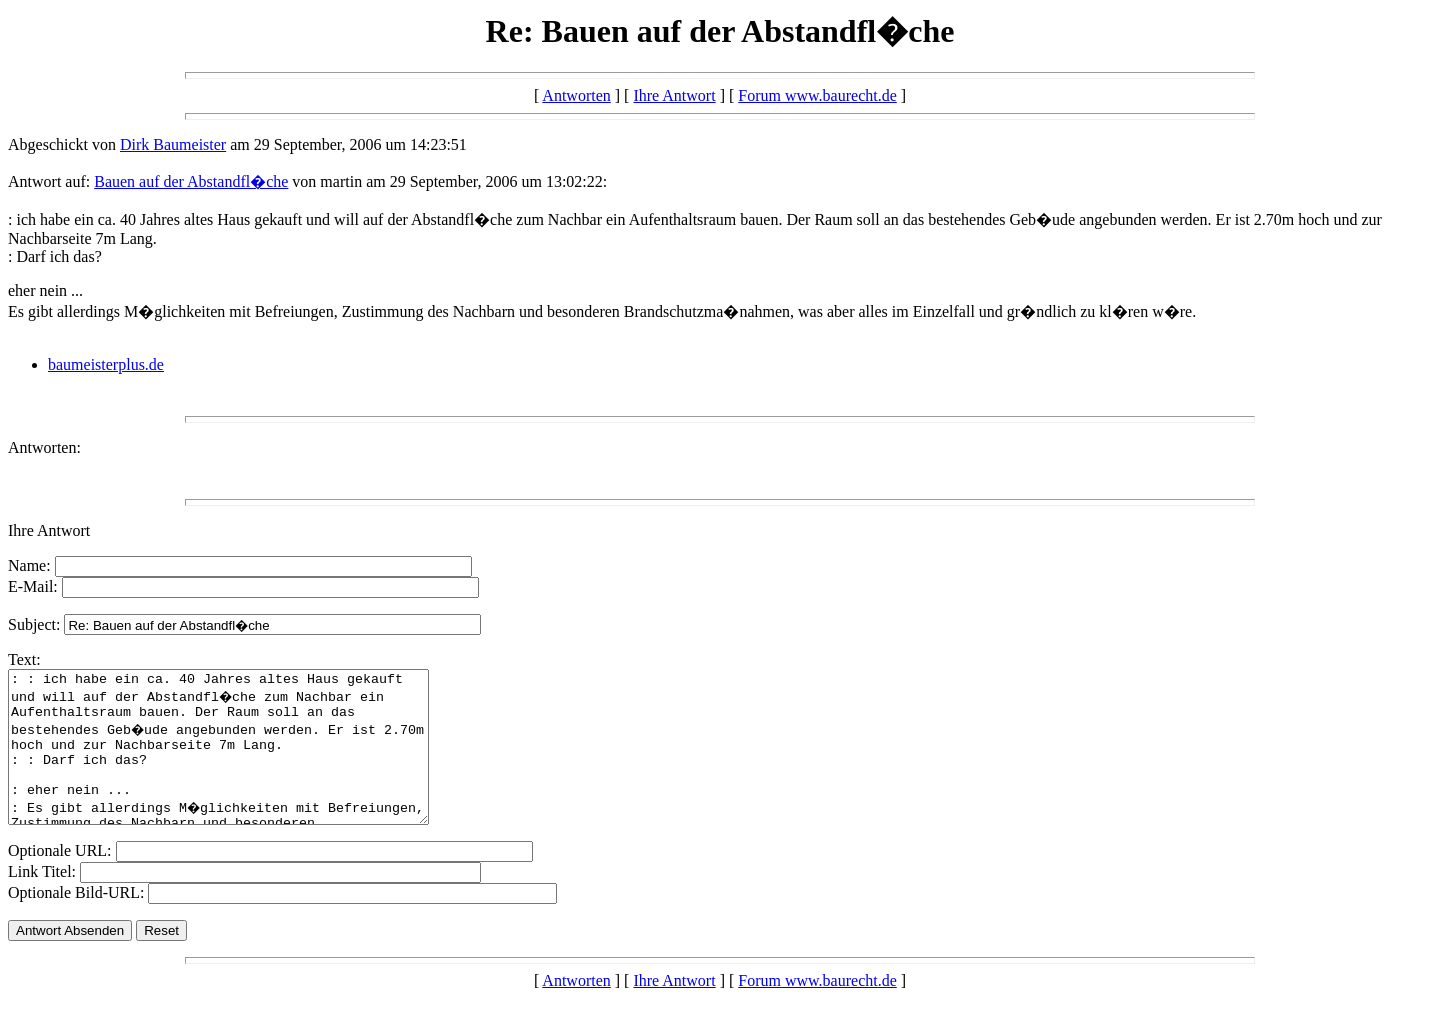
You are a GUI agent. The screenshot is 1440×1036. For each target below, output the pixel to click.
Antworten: (44, 447)
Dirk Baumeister (173, 144)
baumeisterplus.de (106, 364)
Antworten (576, 95)
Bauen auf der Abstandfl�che (191, 181)
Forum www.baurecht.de (817, 95)
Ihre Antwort (674, 95)
